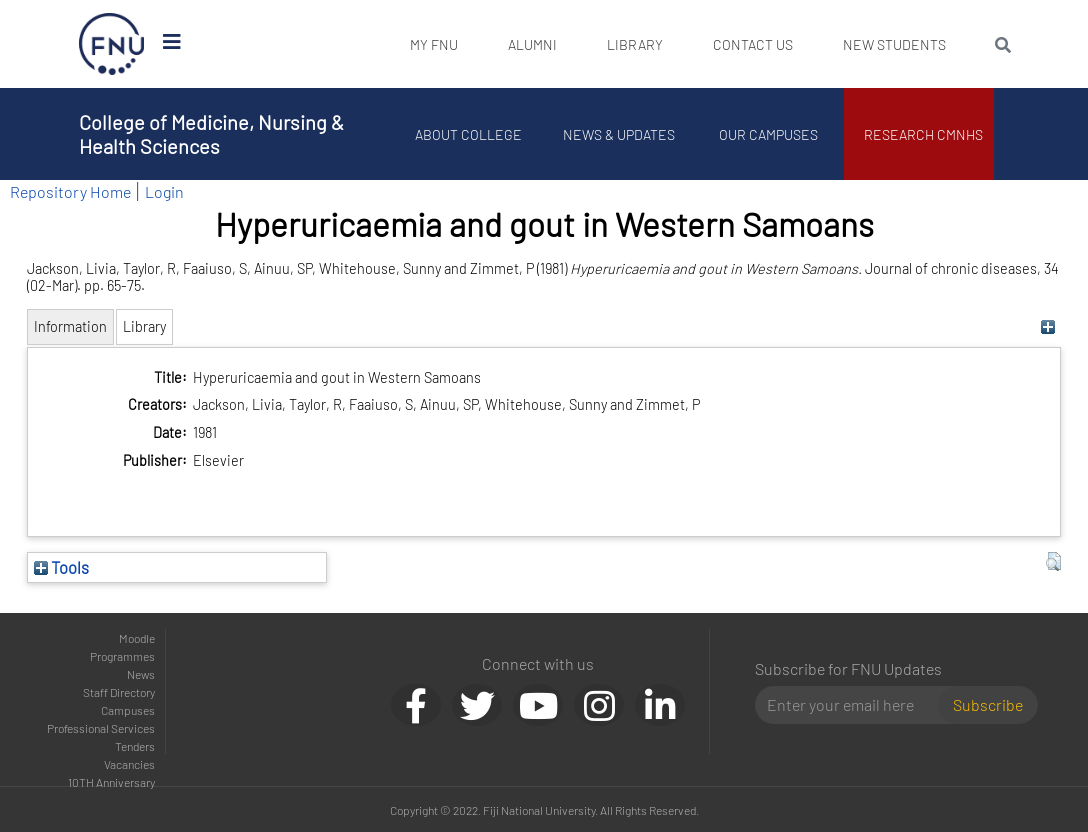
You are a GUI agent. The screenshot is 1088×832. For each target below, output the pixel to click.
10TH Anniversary (111, 782)
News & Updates (619, 134)
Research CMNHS (924, 134)
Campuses (128, 710)
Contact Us (753, 44)
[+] (1048, 326)
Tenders (135, 746)
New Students (894, 44)
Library (635, 44)
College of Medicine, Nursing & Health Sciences (211, 134)
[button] (1053, 562)
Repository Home (70, 191)
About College (469, 134)
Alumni (532, 44)
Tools (61, 567)
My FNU (434, 44)
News (141, 674)
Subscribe (988, 704)
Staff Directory (119, 692)
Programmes (122, 656)
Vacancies (129, 764)
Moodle (137, 638)
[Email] (854, 705)
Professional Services (101, 728)
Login (164, 191)
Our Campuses (769, 134)
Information (70, 326)
